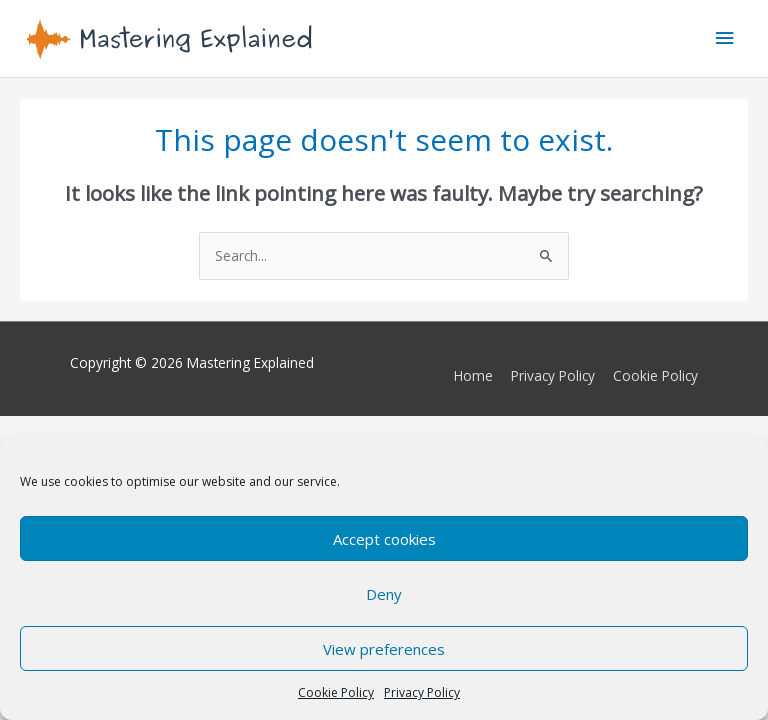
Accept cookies (384, 539)
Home (473, 375)
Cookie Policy (336, 692)
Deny (384, 594)
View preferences (384, 649)
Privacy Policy (422, 692)
